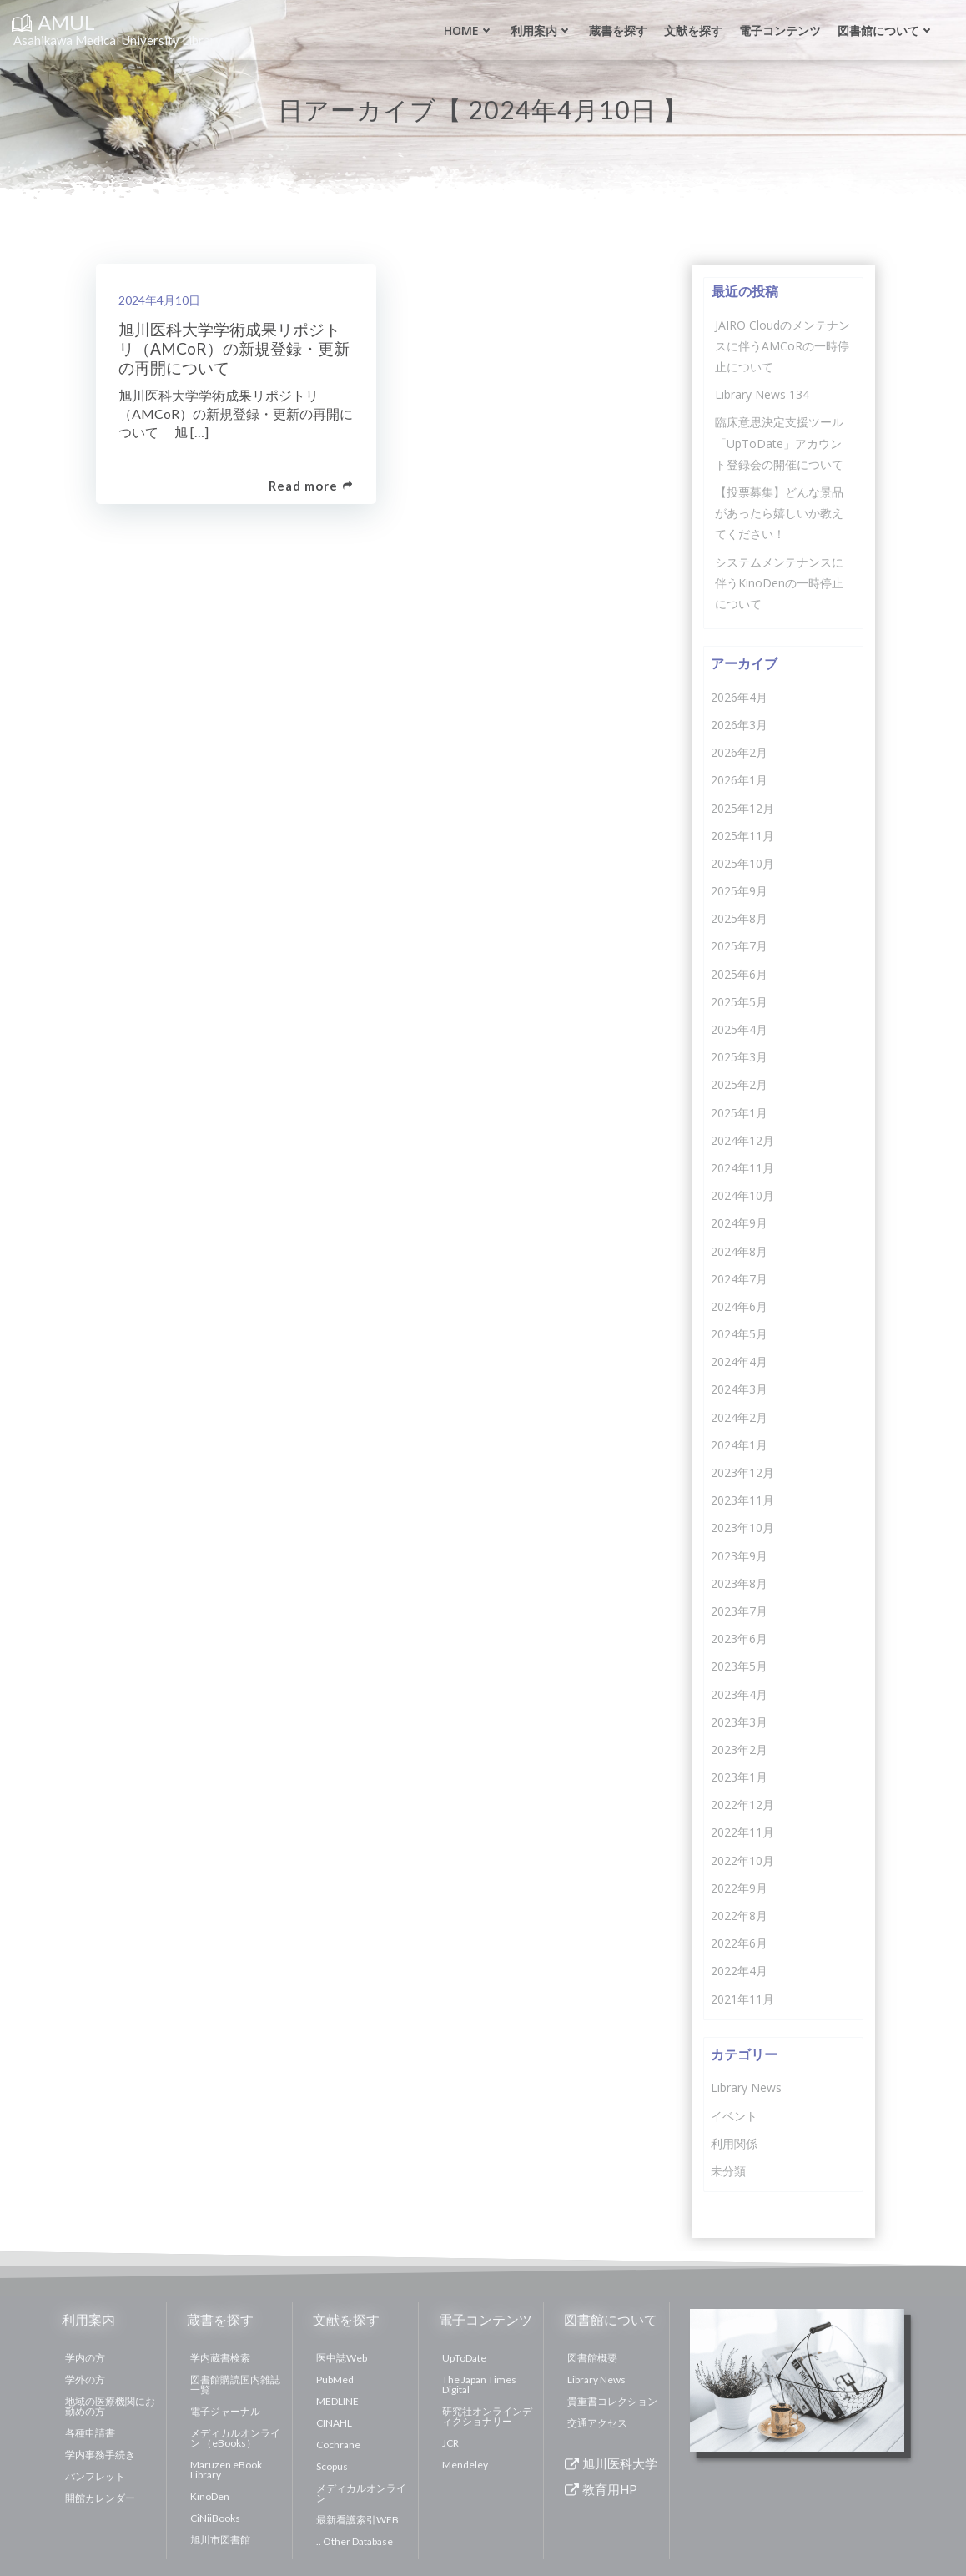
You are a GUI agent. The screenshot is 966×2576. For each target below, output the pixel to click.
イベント (733, 2114)
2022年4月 (738, 1970)
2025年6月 (738, 972)
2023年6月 (738, 1638)
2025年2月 (738, 1083)
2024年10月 (741, 1194)
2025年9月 (738, 889)
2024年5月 (738, 1332)
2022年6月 (738, 1942)
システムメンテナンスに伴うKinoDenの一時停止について (778, 581)
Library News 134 (761, 393)
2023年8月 (738, 1582)
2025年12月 (741, 806)
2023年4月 (738, 1693)
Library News (745, 2087)
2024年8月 (738, 1250)
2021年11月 (741, 1997)
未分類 (727, 2169)
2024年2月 (738, 1416)
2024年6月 (738, 1305)
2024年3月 (738, 1388)
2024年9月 (738, 1222)
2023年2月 (738, 1748)
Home (467, 30)
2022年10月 (741, 1859)
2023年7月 (738, 1609)
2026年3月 (738, 723)
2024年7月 (738, 1277)
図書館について (884, 30)
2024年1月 (738, 1443)
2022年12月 (741, 1804)
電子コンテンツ (778, 30)
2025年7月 (738, 945)
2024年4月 (738, 1361)
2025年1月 (738, 1111)
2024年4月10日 (162, 301)
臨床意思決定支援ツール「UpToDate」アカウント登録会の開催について (783, 442)
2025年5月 (738, 1000)
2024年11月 (741, 1166)
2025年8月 (738, 917)
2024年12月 (741, 1139)
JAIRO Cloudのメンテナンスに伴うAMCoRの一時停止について (781, 344)
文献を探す (691, 30)
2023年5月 (738, 1665)
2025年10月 (741, 862)
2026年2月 (738, 751)
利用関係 (733, 2142)
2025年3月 (738, 1056)
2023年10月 (741, 1527)
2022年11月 (741, 1831)
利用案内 (540, 30)
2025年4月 (738, 1028)
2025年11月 (741, 834)
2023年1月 (738, 1775)
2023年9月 (738, 1554)
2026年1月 (738, 779)
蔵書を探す (616, 30)
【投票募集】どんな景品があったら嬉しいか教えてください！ (778, 511)
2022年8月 (738, 1914)
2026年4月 (738, 695)
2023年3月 (738, 1720)
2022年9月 (738, 1886)
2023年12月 (741, 1471)
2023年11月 (741, 1499)
